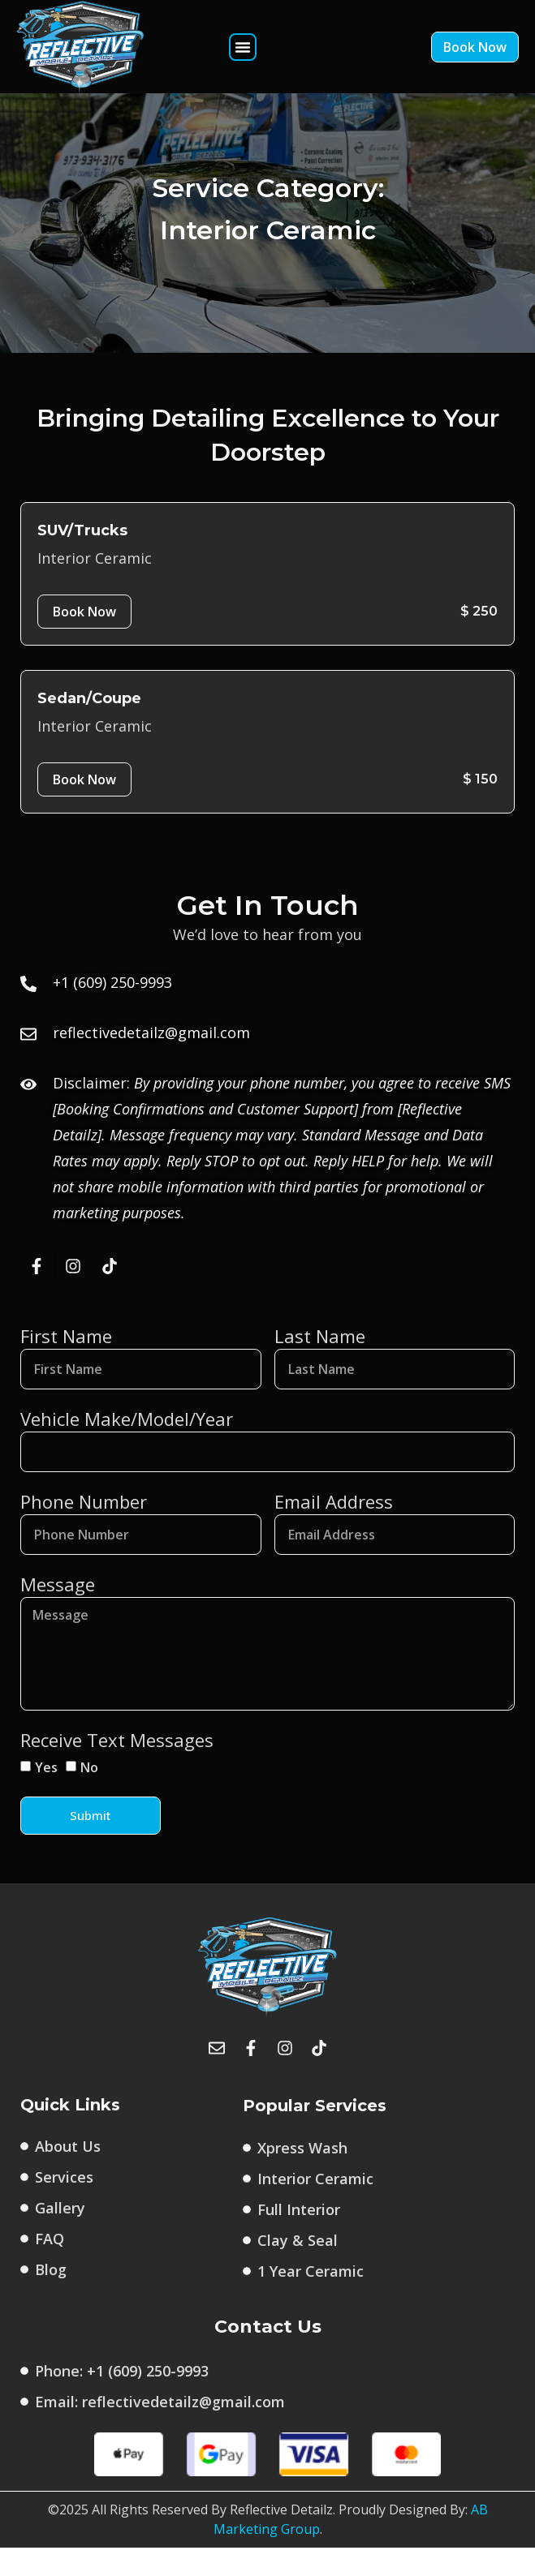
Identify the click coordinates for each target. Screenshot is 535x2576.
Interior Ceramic (94, 586)
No (89, 1796)
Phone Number (83, 1530)
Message (57, 1612)
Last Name (319, 1364)
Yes (46, 1796)
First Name (66, 1364)
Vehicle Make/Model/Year (126, 1447)
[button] (243, 47)
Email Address (333, 1530)
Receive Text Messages (117, 1768)
